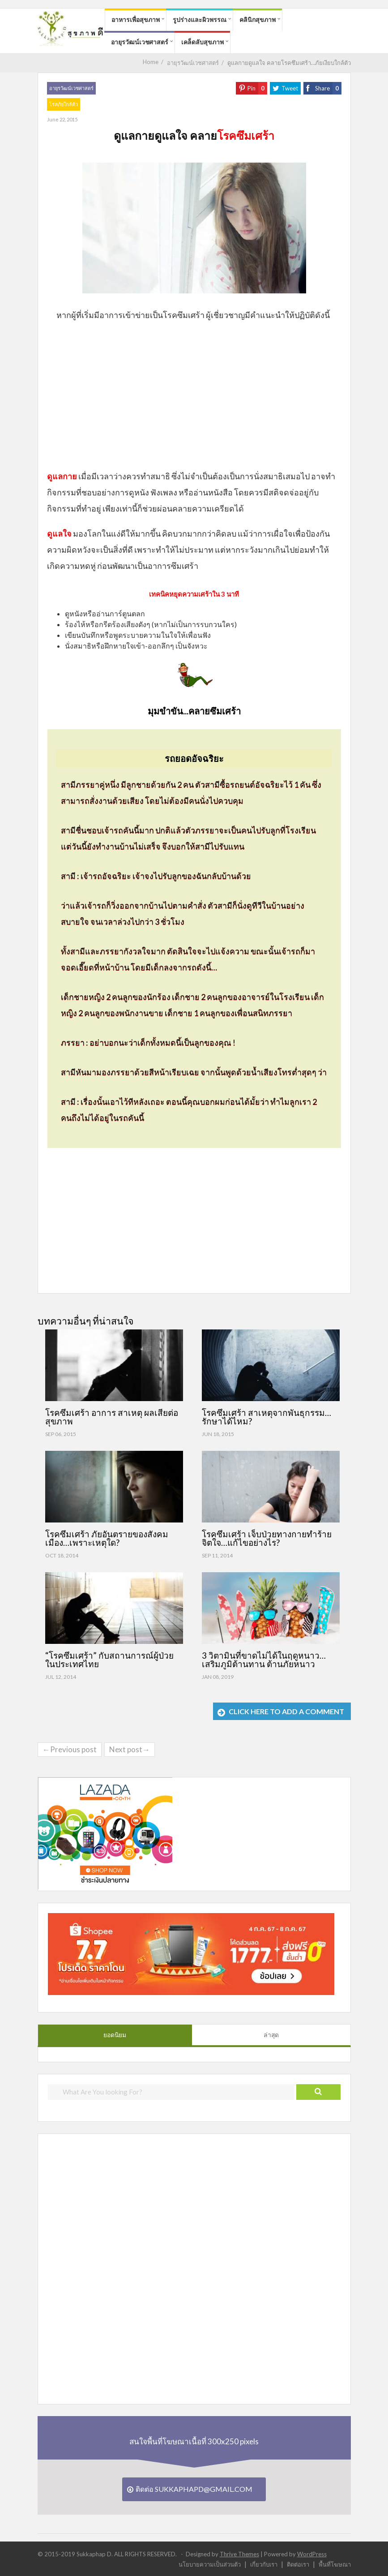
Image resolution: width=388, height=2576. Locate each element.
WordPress (312, 2554)
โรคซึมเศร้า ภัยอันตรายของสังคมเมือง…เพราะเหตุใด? (106, 1538)
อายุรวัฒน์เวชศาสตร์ (139, 42)
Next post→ (129, 1749)
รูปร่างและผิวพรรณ (199, 19)
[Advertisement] (194, 394)
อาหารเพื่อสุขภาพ (135, 19)
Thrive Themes (239, 2554)
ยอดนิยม (114, 2034)
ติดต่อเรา (298, 2564)
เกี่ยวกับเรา (263, 2564)
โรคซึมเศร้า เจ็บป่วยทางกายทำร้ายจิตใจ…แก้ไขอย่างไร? (267, 1538)
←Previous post (70, 1749)
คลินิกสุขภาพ (257, 19)
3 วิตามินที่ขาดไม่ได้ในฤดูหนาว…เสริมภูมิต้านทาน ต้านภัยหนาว (264, 1659)
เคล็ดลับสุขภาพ (202, 42)
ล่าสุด (271, 2034)
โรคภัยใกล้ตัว (63, 104)
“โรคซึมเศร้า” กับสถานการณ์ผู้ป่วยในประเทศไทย (109, 1659)
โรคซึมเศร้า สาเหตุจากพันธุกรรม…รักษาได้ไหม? (266, 1416)
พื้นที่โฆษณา (335, 2564)
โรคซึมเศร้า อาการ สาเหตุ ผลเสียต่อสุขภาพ (111, 1416)
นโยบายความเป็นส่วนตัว (210, 2564)
